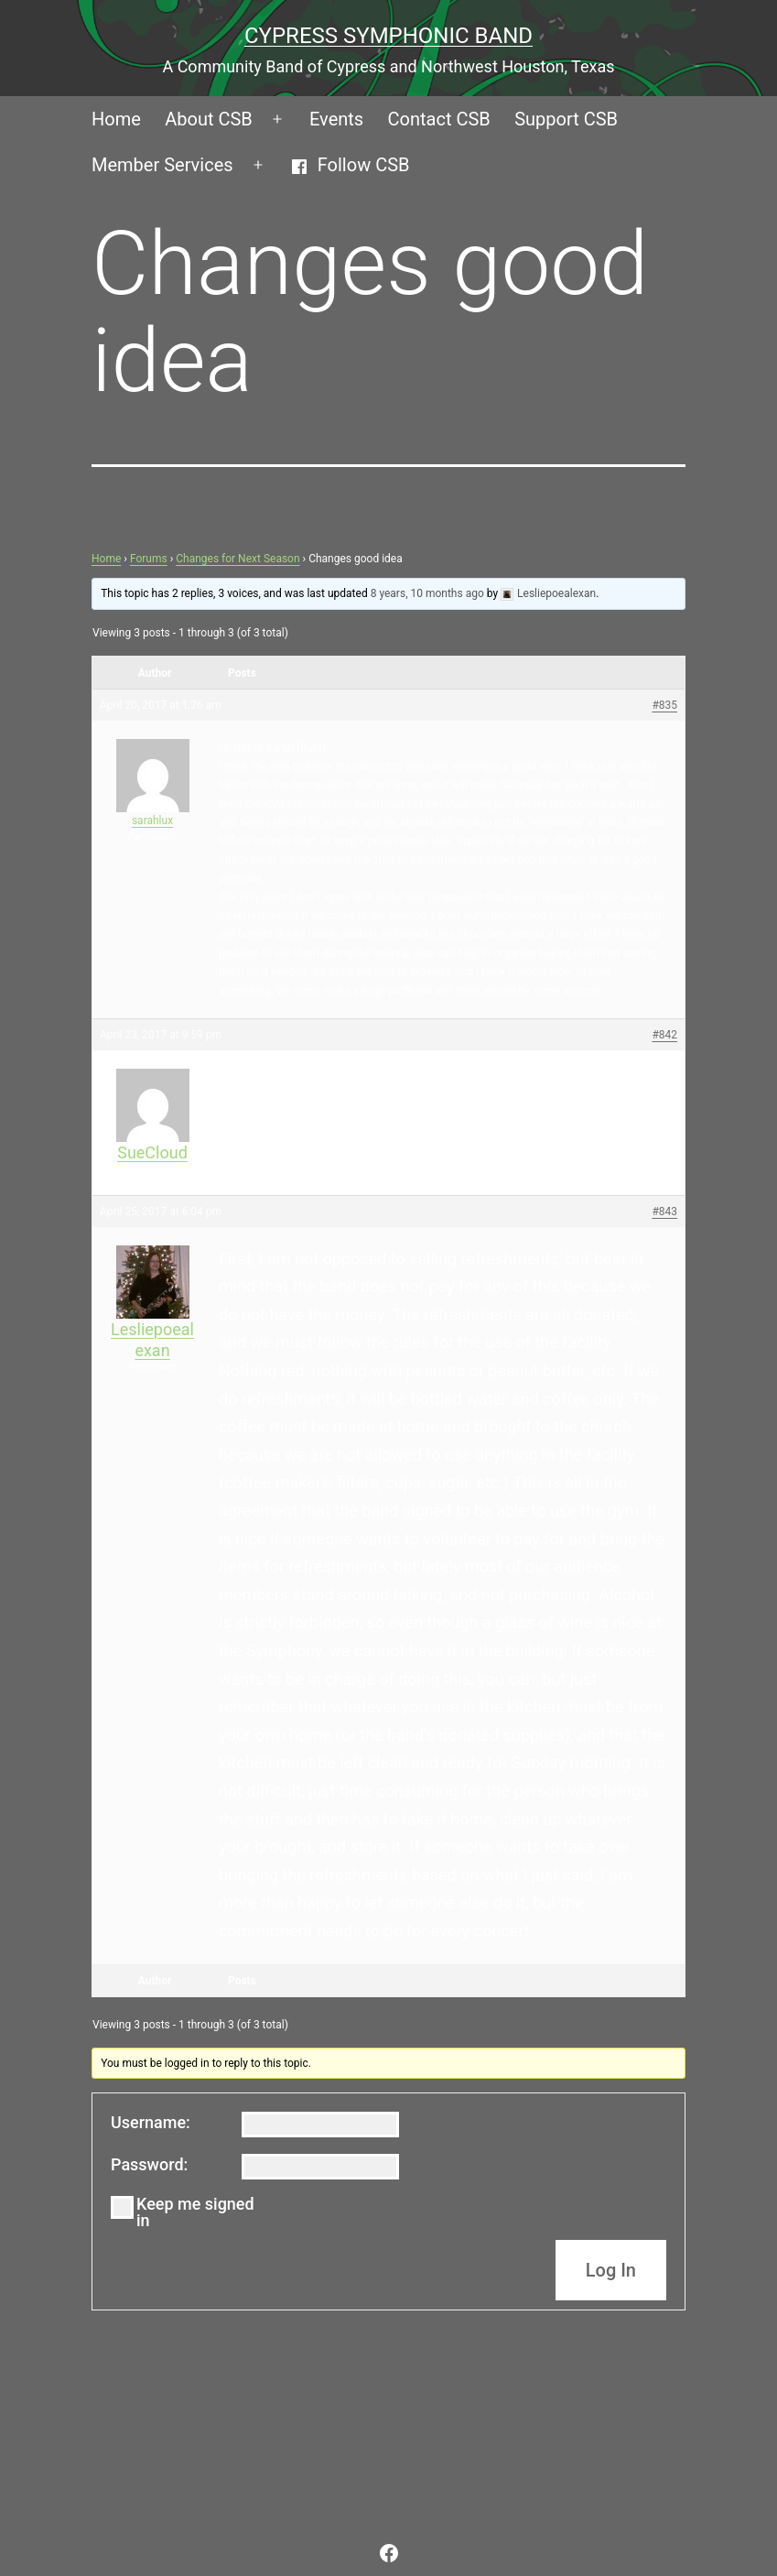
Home (116, 119)
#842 (664, 1034)
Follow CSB (350, 165)
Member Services (162, 165)
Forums (148, 558)
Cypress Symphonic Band (388, 36)
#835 (664, 705)
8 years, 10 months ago (427, 593)
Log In (611, 2270)
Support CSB (566, 119)
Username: (150, 2122)
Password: (149, 2165)
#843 (664, 1211)
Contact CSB (439, 119)
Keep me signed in (195, 2212)
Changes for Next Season (237, 558)
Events (336, 119)
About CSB (209, 119)
